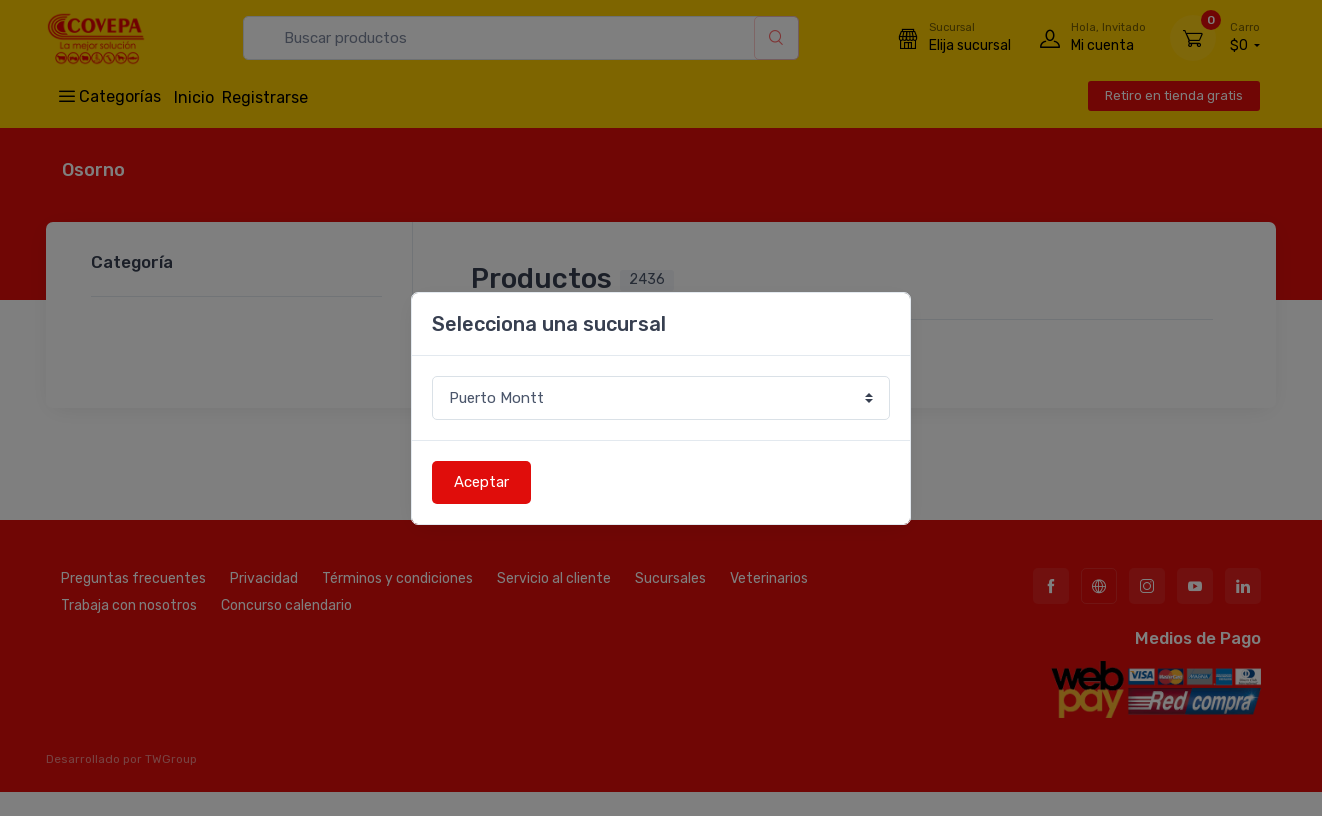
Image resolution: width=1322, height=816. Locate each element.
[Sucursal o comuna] (661, 398)
